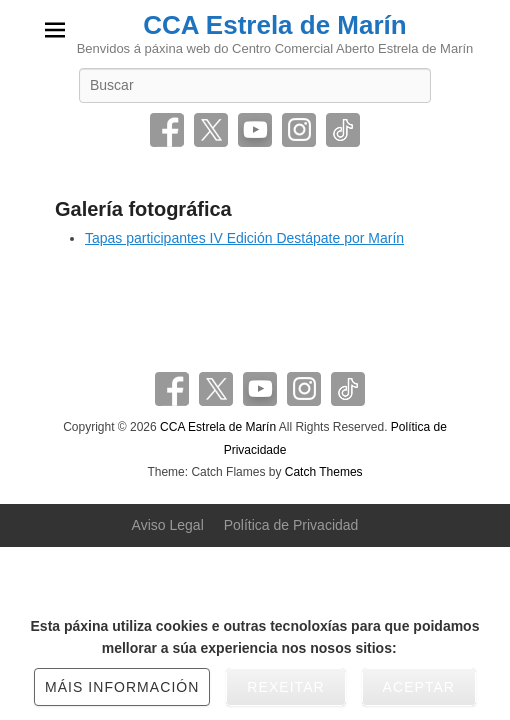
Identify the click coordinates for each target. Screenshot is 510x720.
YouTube (255, 130)
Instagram (299, 130)
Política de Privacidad (291, 525)
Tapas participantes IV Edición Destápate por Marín (244, 238)
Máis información (122, 687)
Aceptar (419, 687)
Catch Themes (324, 472)
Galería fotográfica (143, 209)
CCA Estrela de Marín (274, 25)
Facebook (167, 130)
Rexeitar (285, 687)
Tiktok (343, 130)
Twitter (211, 130)
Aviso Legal (168, 525)
